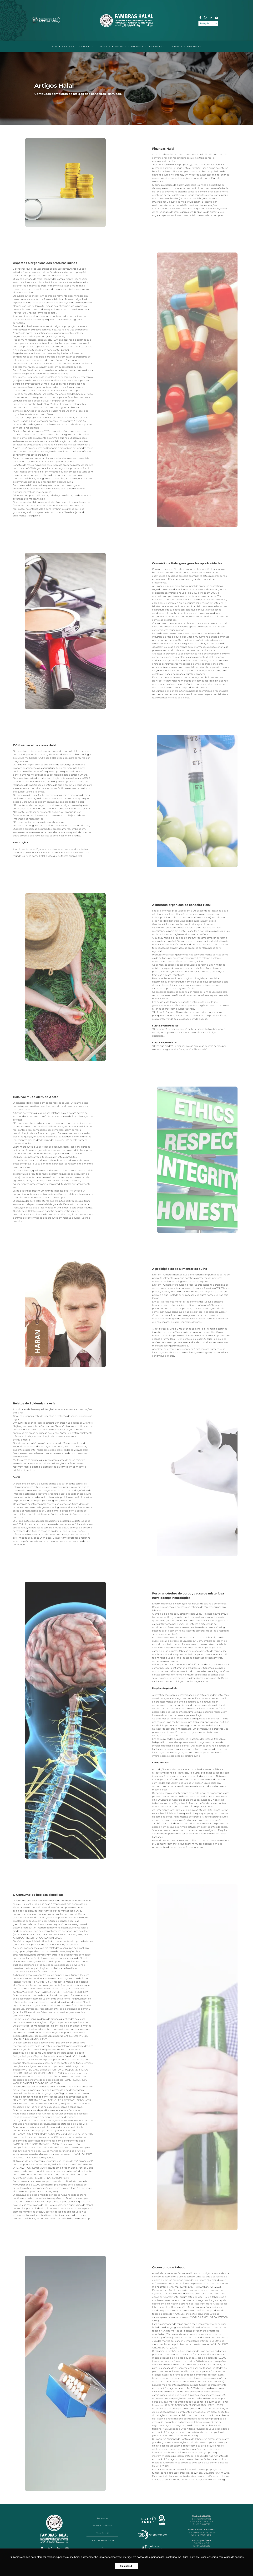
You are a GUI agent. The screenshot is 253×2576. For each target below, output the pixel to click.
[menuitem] (54, 46)
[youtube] (216, 18)
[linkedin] (211, 18)
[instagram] (205, 18)
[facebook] (200, 18)
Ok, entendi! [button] (126, 2566)
